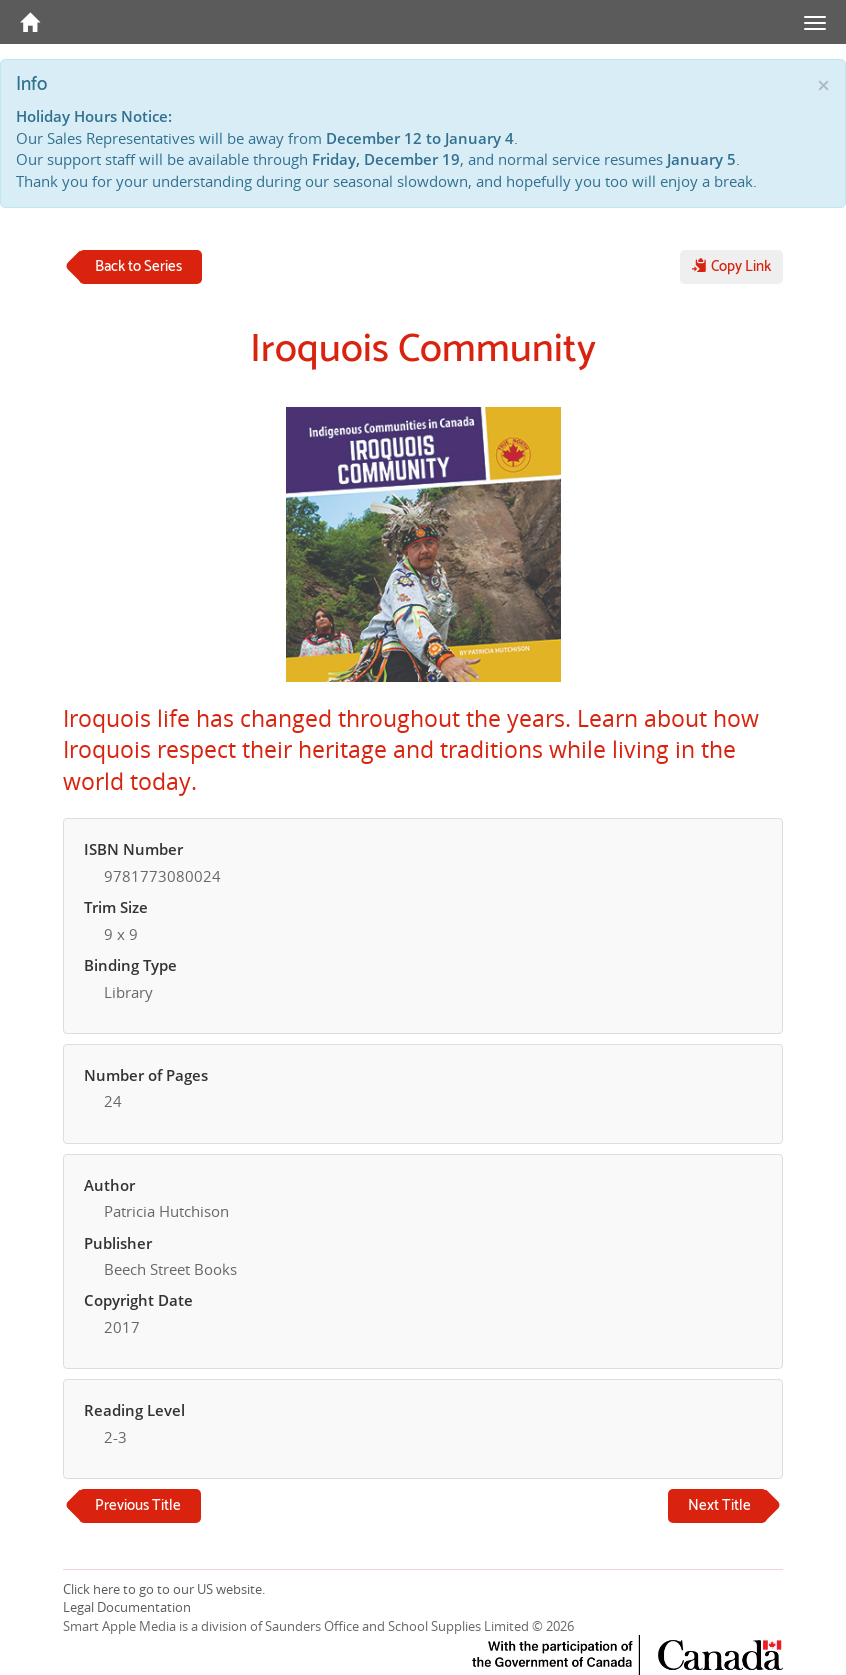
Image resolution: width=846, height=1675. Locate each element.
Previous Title (138, 1505)
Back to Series (138, 266)
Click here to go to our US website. (164, 1589)
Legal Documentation (127, 1607)
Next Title (719, 1505)
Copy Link (731, 266)
